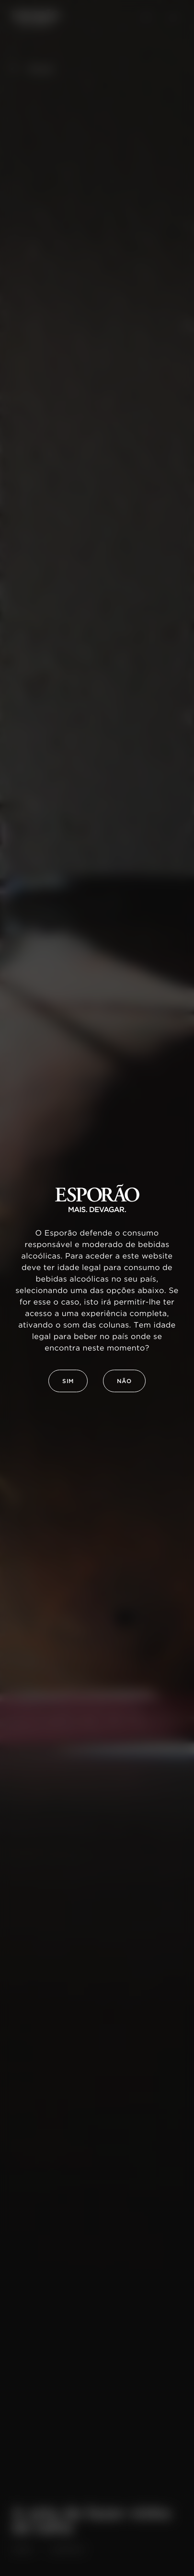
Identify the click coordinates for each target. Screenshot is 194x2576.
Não (124, 1381)
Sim (68, 1381)
